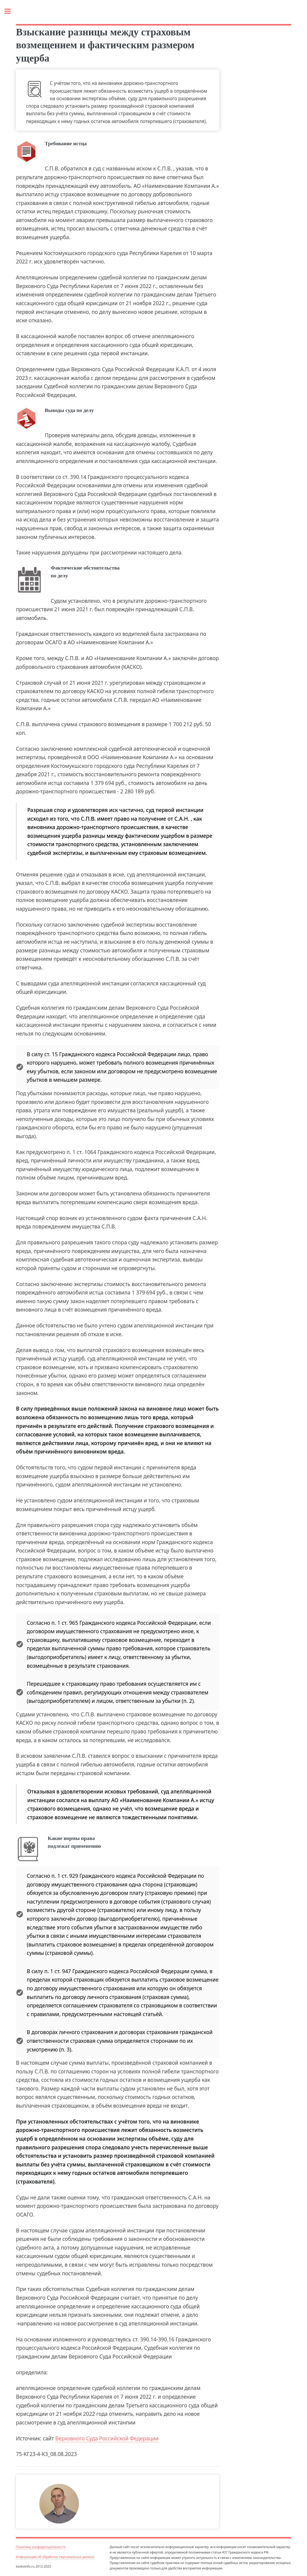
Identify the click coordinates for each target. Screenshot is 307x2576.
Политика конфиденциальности (40, 2547)
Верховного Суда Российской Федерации (106, 2438)
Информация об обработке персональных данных (55, 2557)
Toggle (11, 11)
